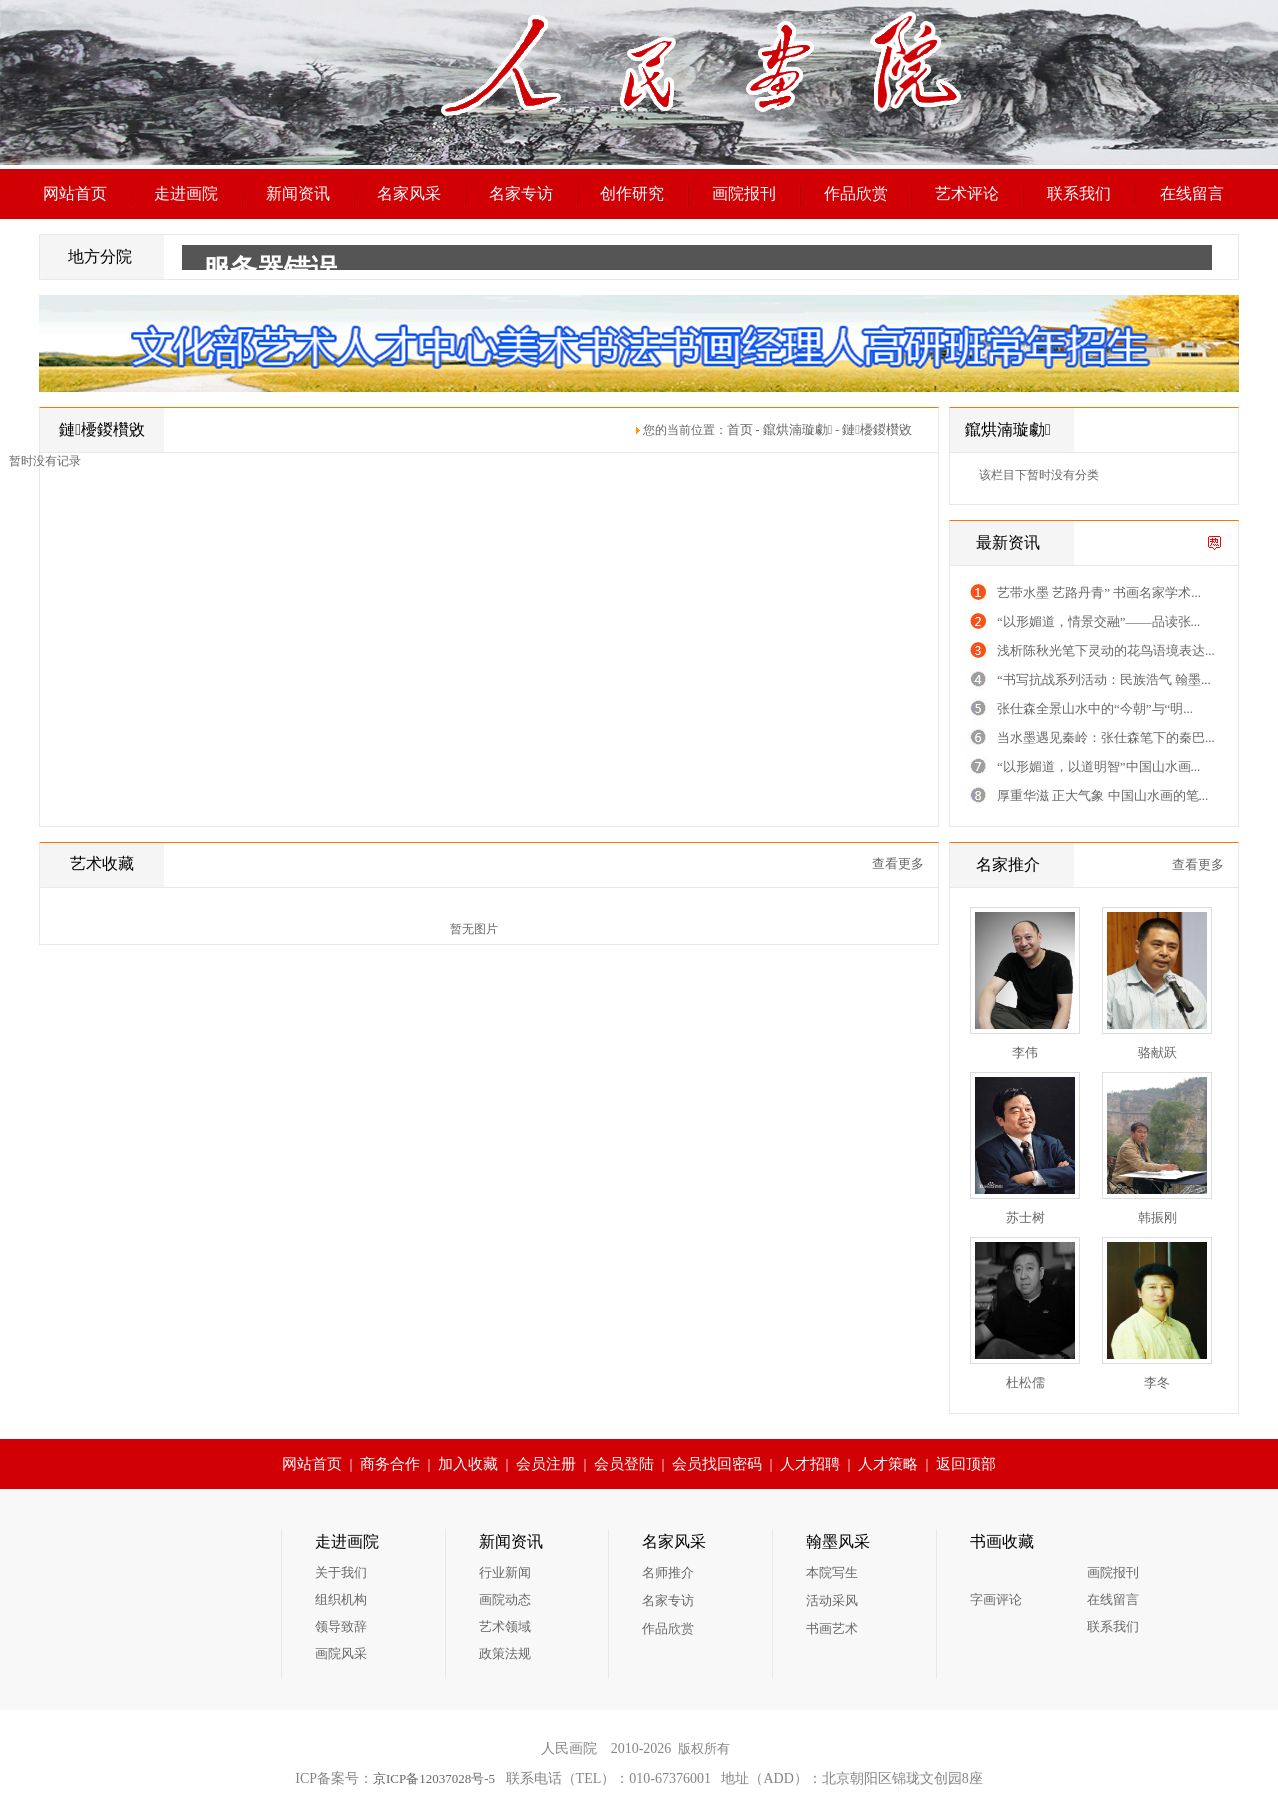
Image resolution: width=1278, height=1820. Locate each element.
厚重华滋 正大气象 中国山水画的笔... (1102, 795)
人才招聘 (810, 1464)
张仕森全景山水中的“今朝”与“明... (1095, 708)
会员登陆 (624, 1464)
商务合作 (390, 1464)
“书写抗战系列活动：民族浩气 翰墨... (1104, 679)
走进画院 (186, 193)
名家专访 (521, 193)
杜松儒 (1025, 1382)
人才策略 (888, 1464)
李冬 (1157, 1382)
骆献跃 (1157, 1052)
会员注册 (546, 1464)
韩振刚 (1157, 1217)
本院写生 (832, 1572)
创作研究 (632, 193)
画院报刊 (744, 193)
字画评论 (996, 1599)
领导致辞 (341, 1626)
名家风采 (409, 193)
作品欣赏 (856, 193)
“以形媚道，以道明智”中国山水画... (1098, 766)
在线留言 (1192, 193)
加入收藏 (468, 1464)
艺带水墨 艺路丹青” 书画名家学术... (1099, 592)
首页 (740, 429)
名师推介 (668, 1572)
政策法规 (505, 1653)
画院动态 (505, 1599)
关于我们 (341, 1572)
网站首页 (75, 193)
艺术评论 (967, 193)
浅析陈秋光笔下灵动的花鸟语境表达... (1106, 650)
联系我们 (1079, 193)
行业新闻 (505, 1572)
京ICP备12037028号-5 (434, 1778)
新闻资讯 (298, 193)
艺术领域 (505, 1626)
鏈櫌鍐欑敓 (877, 429)
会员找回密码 (717, 1464)
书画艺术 (832, 1628)
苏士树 (1025, 1217)
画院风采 (341, 1653)
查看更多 (898, 863)
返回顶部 (966, 1464)
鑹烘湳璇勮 (798, 429)
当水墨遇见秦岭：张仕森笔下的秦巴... (1106, 737)
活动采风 (832, 1600)
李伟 (1025, 1052)
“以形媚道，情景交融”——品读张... (1098, 621)
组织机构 (341, 1599)
